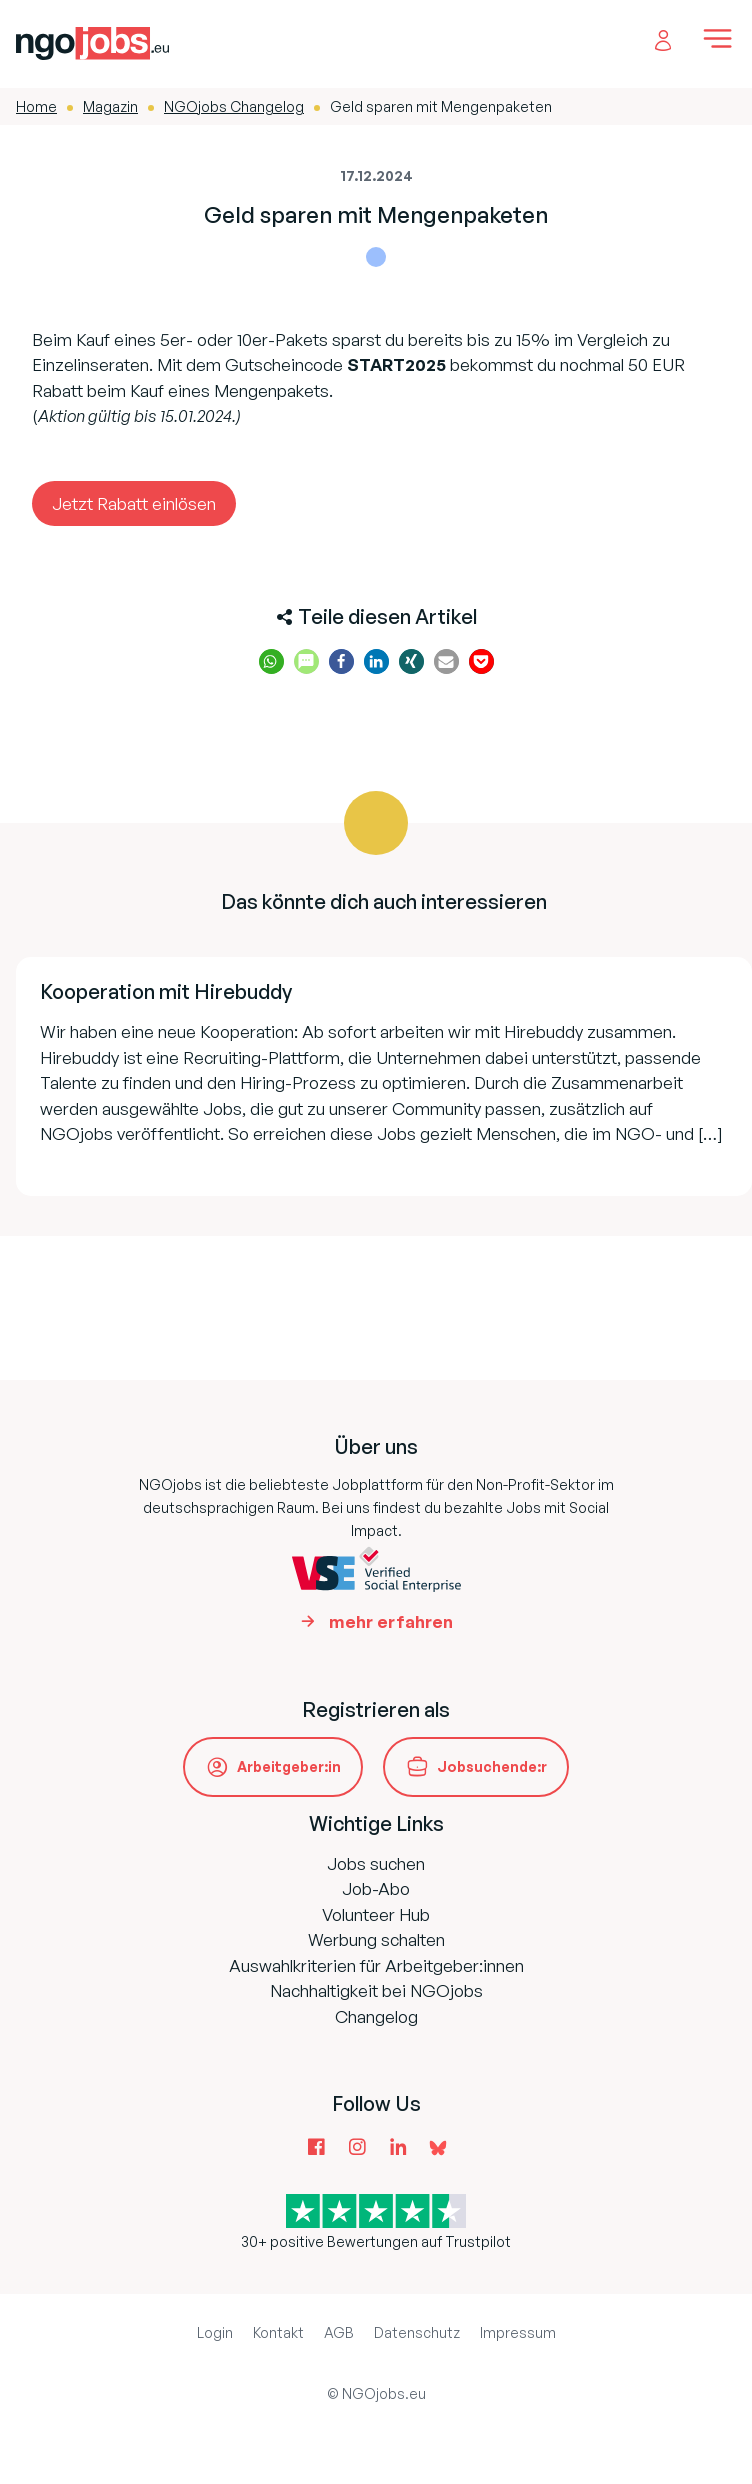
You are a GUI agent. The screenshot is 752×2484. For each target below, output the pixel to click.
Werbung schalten (376, 1939)
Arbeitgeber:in (289, 1766)
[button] (271, 661)
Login (215, 2332)
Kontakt (278, 2332)
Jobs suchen (376, 1863)
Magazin (110, 106)
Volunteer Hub (376, 1914)
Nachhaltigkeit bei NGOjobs (376, 1990)
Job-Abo (376, 1888)
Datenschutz (417, 2332)
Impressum (518, 2332)
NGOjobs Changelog (234, 106)
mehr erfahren (391, 1621)
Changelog (376, 2016)
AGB (339, 2332)
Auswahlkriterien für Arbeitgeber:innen (376, 1965)
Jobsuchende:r (492, 1766)
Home (36, 106)
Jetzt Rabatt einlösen (134, 503)
